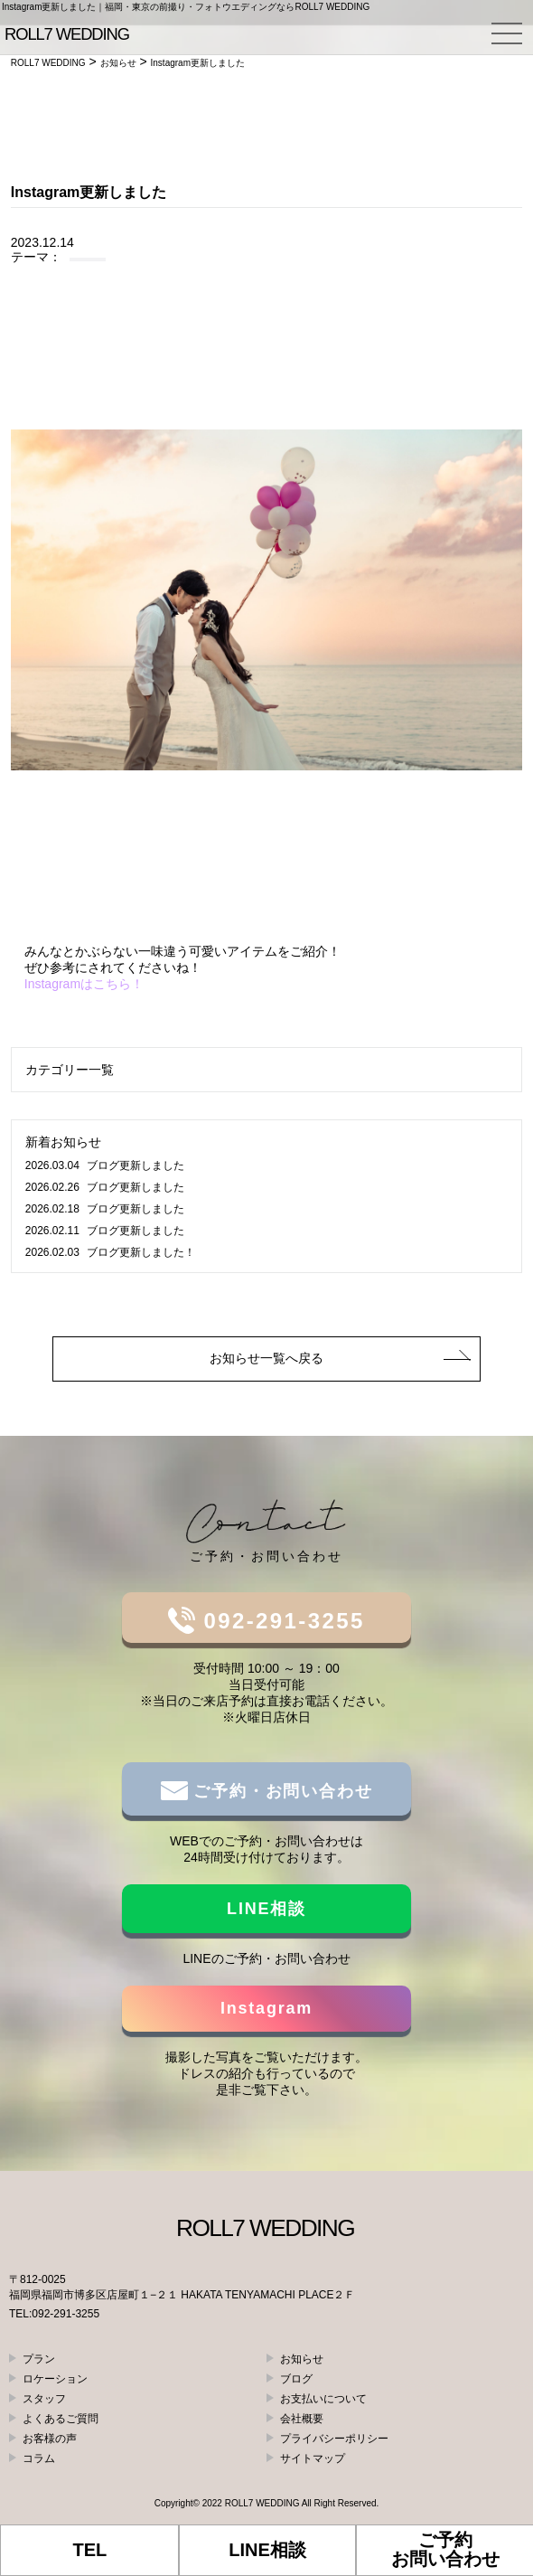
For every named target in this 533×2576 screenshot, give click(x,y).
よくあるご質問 (60, 2418)
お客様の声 (50, 2438)
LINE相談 (266, 1909)
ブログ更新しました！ (110, 1252)
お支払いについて (323, 2398)
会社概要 (301, 2418)
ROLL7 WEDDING (262, 2503)
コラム (39, 2458)
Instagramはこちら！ (84, 984)
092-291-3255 (279, 1621)
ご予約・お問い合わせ (280, 1791)
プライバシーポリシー (334, 2438)
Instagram (266, 2008)
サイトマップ (312, 2458)
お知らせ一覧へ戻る (266, 1358)
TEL (89, 2550)
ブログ (296, 2379)
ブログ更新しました (104, 1165)
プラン (39, 2359)
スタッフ (44, 2398)
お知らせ (301, 2359)
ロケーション (55, 2379)
